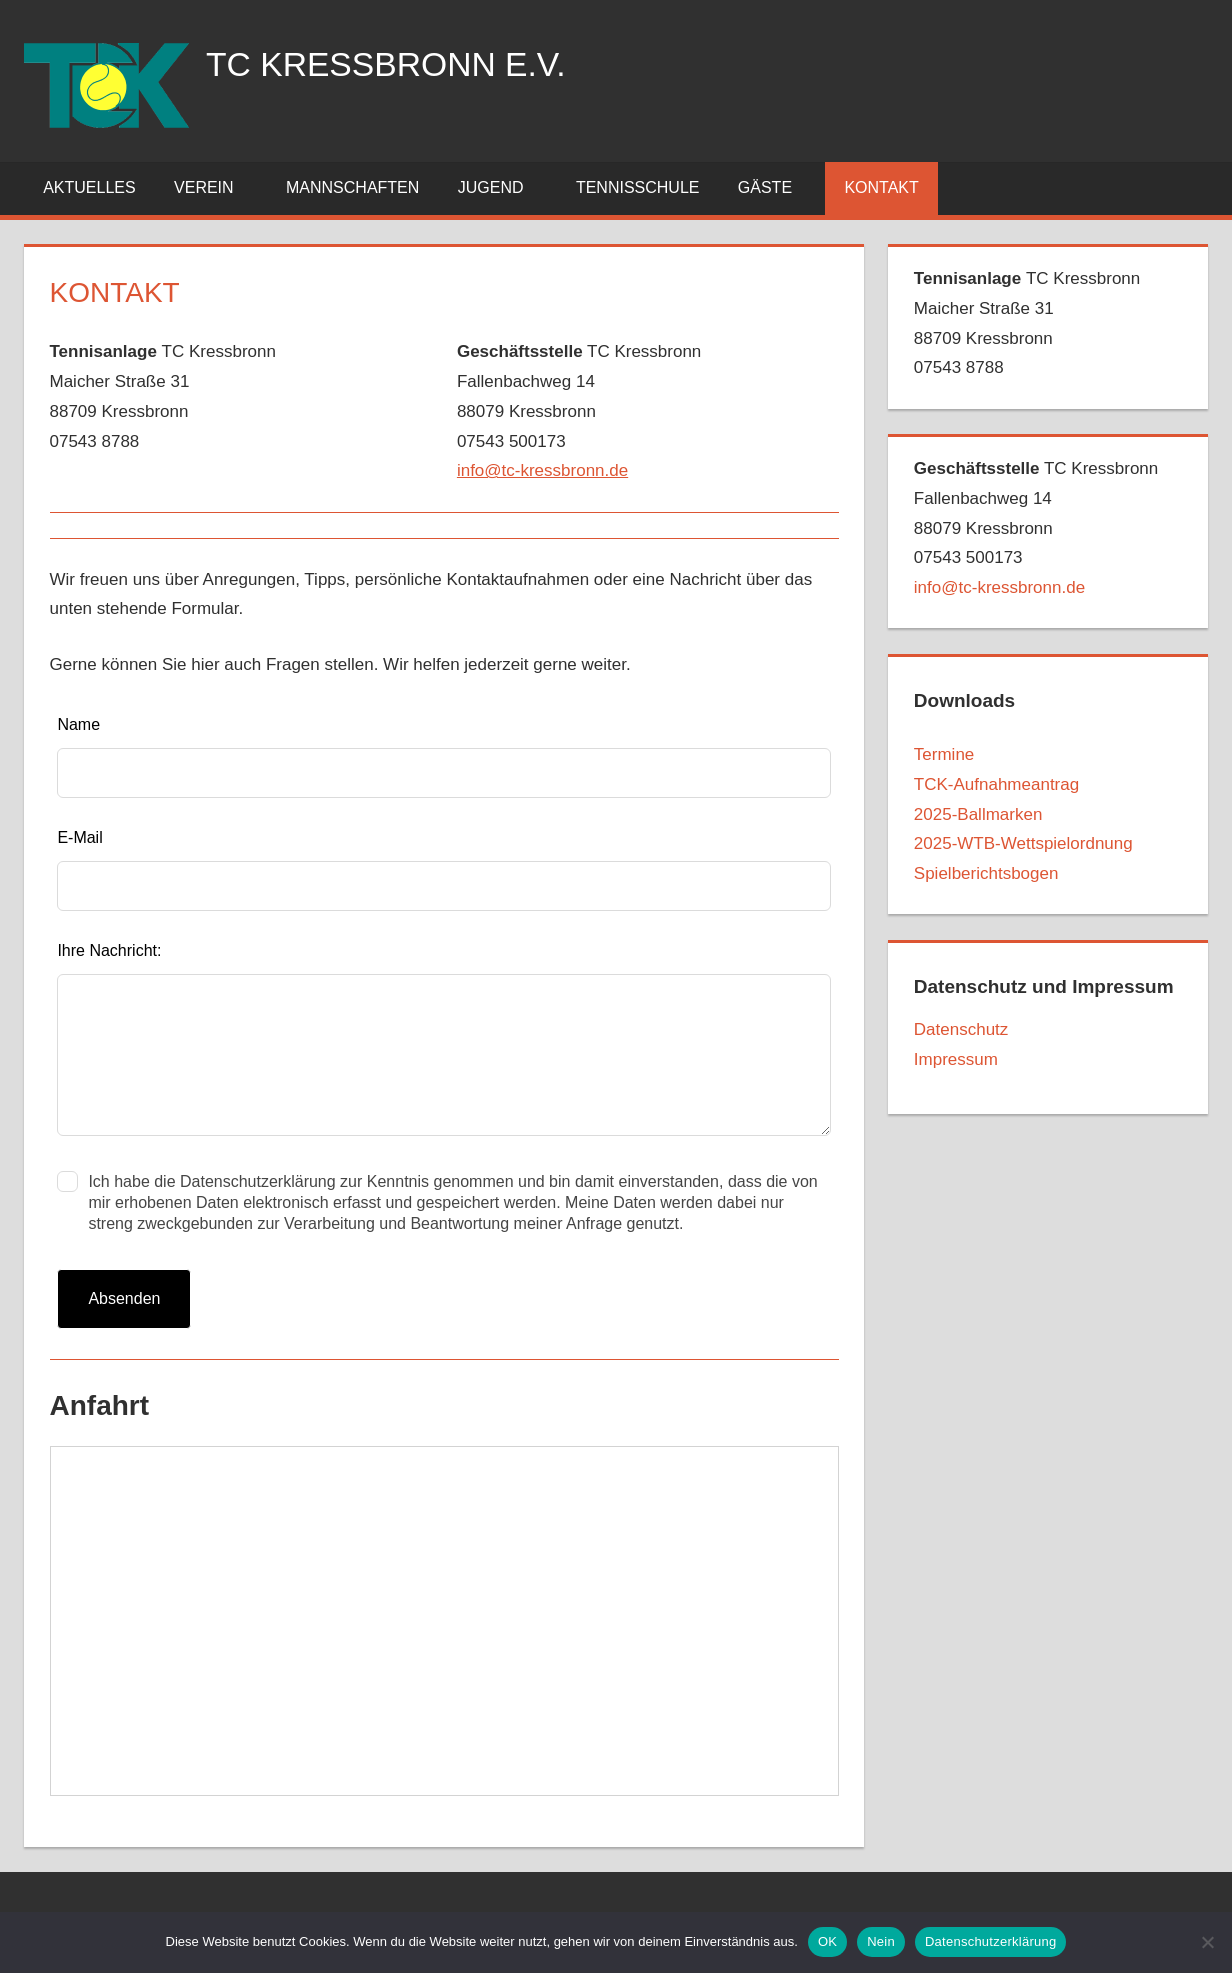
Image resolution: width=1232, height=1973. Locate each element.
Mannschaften (352, 187)
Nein (881, 1941)
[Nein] (1207, 1942)
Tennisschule (638, 187)
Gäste (776, 187)
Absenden (124, 1298)
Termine (944, 754)
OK (827, 1941)
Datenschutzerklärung (990, 1941)
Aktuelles (89, 187)
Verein (215, 187)
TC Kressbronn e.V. (398, 63)
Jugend (502, 187)
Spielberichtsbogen (986, 873)
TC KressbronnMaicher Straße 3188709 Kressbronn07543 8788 (163, 396)
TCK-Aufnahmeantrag (996, 784)
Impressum (956, 1059)
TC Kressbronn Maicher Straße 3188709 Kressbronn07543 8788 (1027, 323)
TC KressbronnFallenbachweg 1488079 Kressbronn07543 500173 (579, 411)
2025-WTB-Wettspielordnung (1023, 843)
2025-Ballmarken (978, 814)
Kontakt (881, 187)
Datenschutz (961, 1029)
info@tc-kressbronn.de (542, 470)
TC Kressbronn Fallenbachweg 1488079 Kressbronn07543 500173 (1036, 528)
